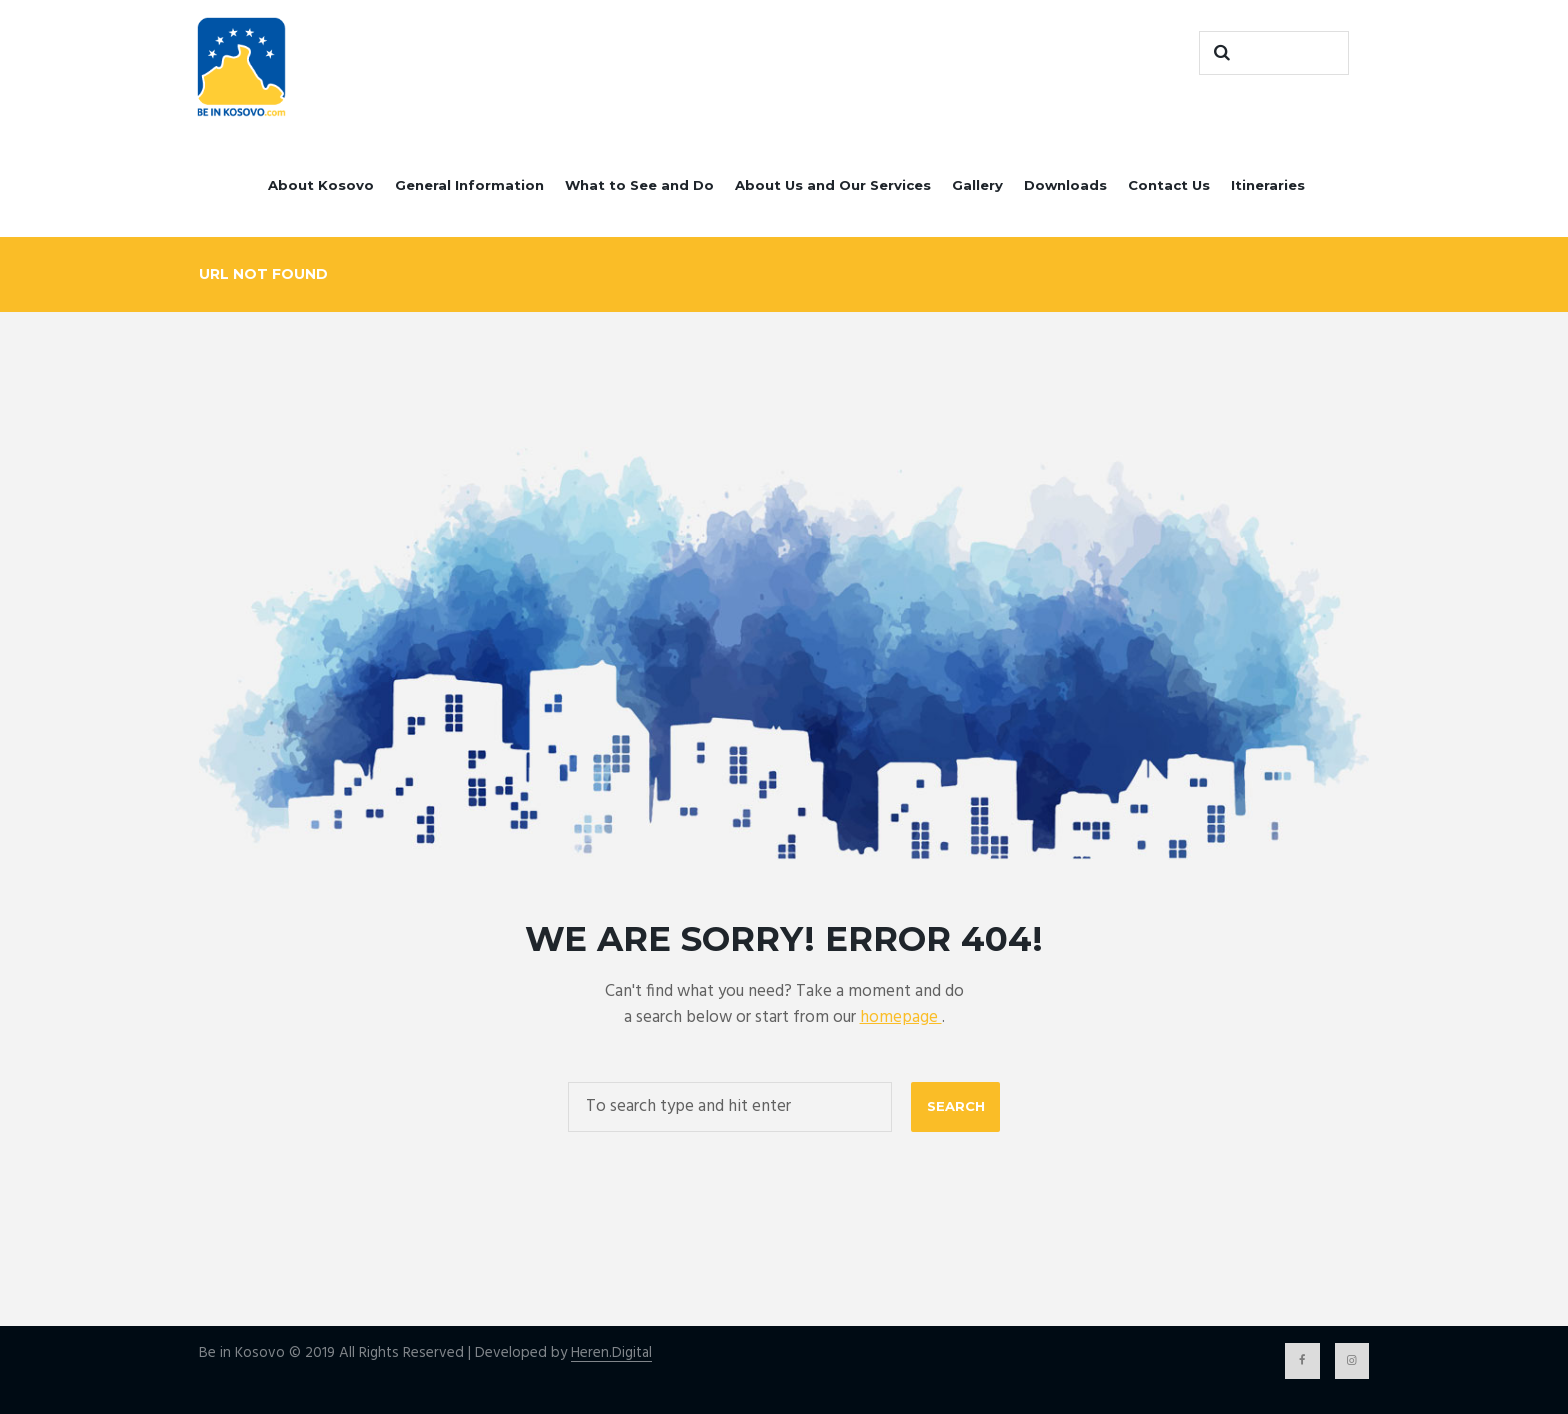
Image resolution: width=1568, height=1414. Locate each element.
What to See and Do (639, 185)
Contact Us (1169, 185)
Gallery (977, 185)
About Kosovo (321, 185)
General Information (469, 185)
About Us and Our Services (833, 185)
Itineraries (1268, 185)
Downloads (1065, 185)
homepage (901, 1017)
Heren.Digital (611, 1353)
